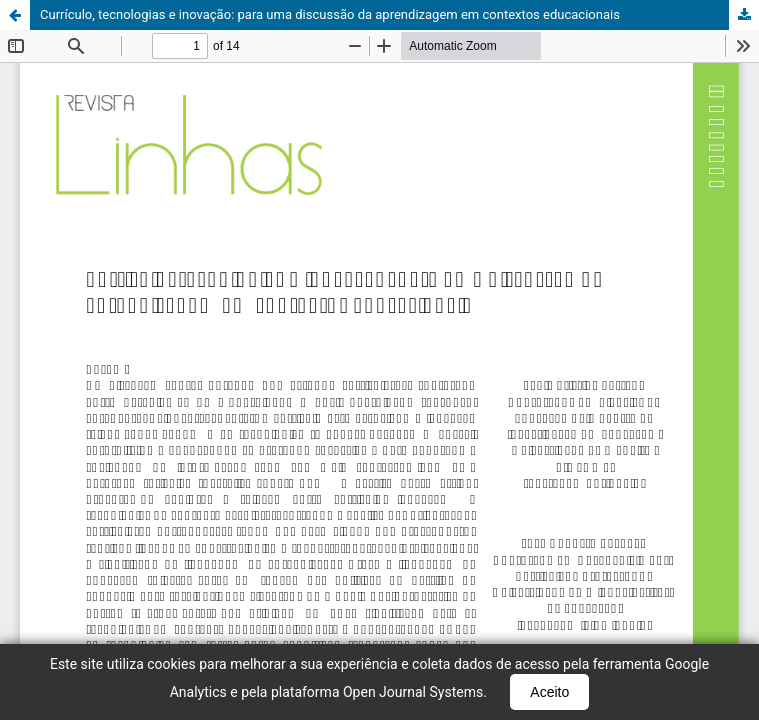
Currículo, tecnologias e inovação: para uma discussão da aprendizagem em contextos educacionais (330, 14)
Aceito (549, 692)
